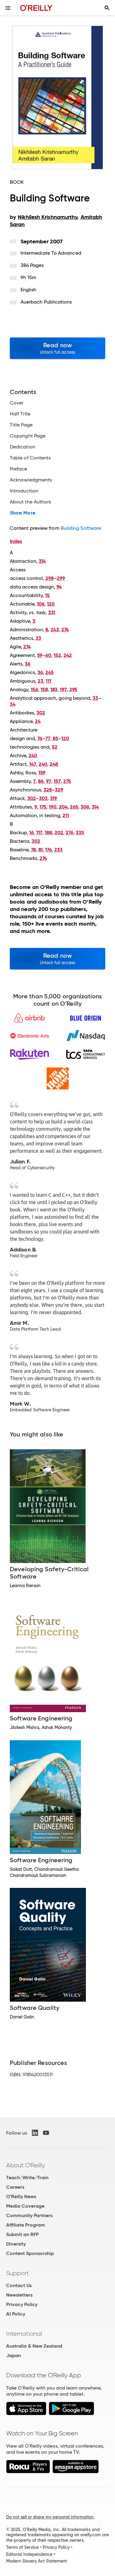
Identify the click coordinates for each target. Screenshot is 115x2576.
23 (40, 681)
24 (37, 721)
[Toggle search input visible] (107, 8)
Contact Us (19, 2285)
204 (63, 807)
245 (49, 672)
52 (54, 747)
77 (47, 738)
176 (48, 849)
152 (57, 655)
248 (54, 764)
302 (40, 712)
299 (61, 578)
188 (48, 832)
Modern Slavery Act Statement (36, 2561)
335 (80, 832)
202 (59, 832)
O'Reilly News (21, 2196)
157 (57, 781)
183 (53, 689)
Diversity (16, 2244)
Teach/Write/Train (27, 2177)
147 (32, 764)
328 (48, 790)
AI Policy (15, 2314)
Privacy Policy (21, 2304)
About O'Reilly (25, 2165)
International (24, 2333)
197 (63, 689)
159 (41, 772)
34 (12, 704)
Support (17, 2273)
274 (65, 629)
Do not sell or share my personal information (50, 2517)
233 (58, 849)
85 (55, 738)
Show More (22, 512)
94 (59, 587)
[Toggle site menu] (8, 8)
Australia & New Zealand (34, 2346)
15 (47, 595)
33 (38, 638)
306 (85, 807)
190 (52, 807)
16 (31, 832)
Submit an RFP (22, 2234)
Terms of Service (22, 2547)
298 (49, 578)
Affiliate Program (25, 2225)
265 (74, 807)
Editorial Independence (29, 2554)
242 (67, 655)
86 (41, 781)
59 (39, 655)
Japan (13, 2355)
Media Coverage (25, 2206)
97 (48, 781)
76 (39, 738)
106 (40, 604)
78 (33, 849)
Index (16, 541)
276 (69, 832)
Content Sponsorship (30, 2253)
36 (27, 664)
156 (34, 689)
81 (40, 849)
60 (48, 655)
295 (73, 689)
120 (51, 604)
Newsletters (19, 2295)
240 (33, 755)
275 (67, 781)
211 (66, 815)
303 (43, 798)
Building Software (81, 528)
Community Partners (29, 2215)
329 (59, 790)
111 (48, 681)
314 (42, 561)
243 (55, 629)
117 (39, 832)
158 (44, 689)
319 (53, 798)
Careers (15, 2187)
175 (43, 807)
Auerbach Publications (46, 302)
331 (51, 612)
